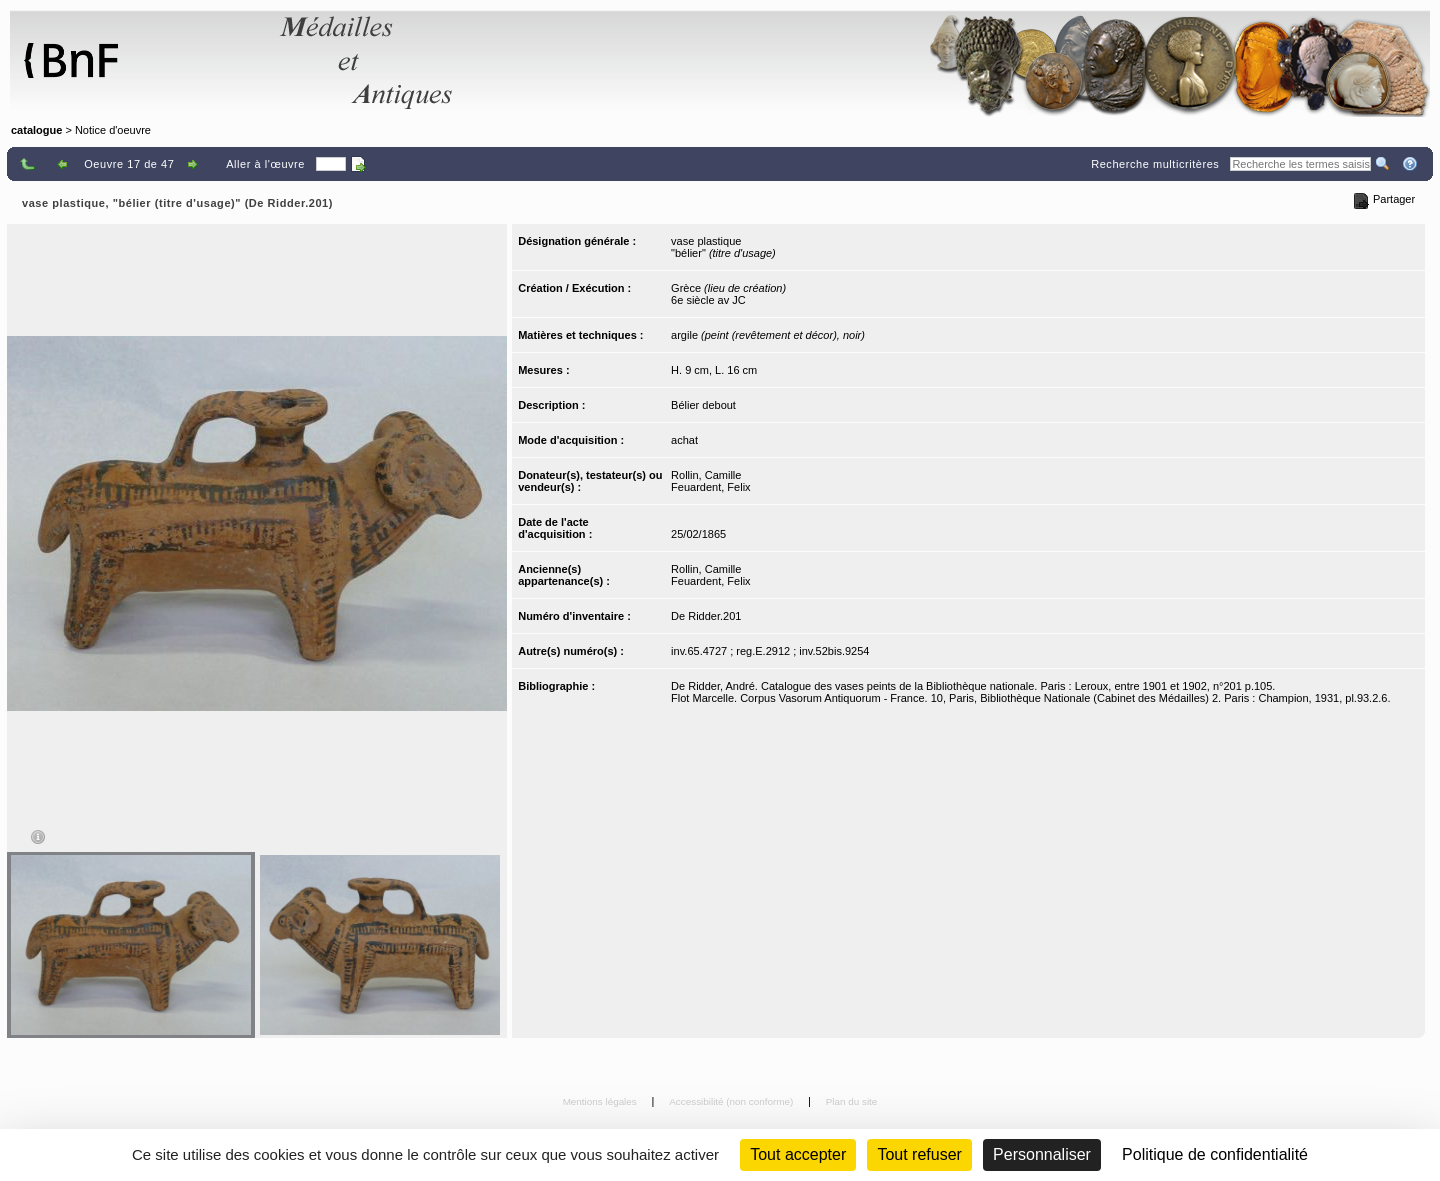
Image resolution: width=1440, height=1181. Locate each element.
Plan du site (852, 1101)
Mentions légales (601, 1101)
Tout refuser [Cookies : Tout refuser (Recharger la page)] (919, 1154)
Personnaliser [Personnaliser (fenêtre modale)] (1042, 1154)
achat (684, 440)
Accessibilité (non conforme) (732, 1101)
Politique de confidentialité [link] (1215, 1154)
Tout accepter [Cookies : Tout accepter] (798, 1154)
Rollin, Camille (706, 475)
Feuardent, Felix (710, 487)
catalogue (36, 130)
